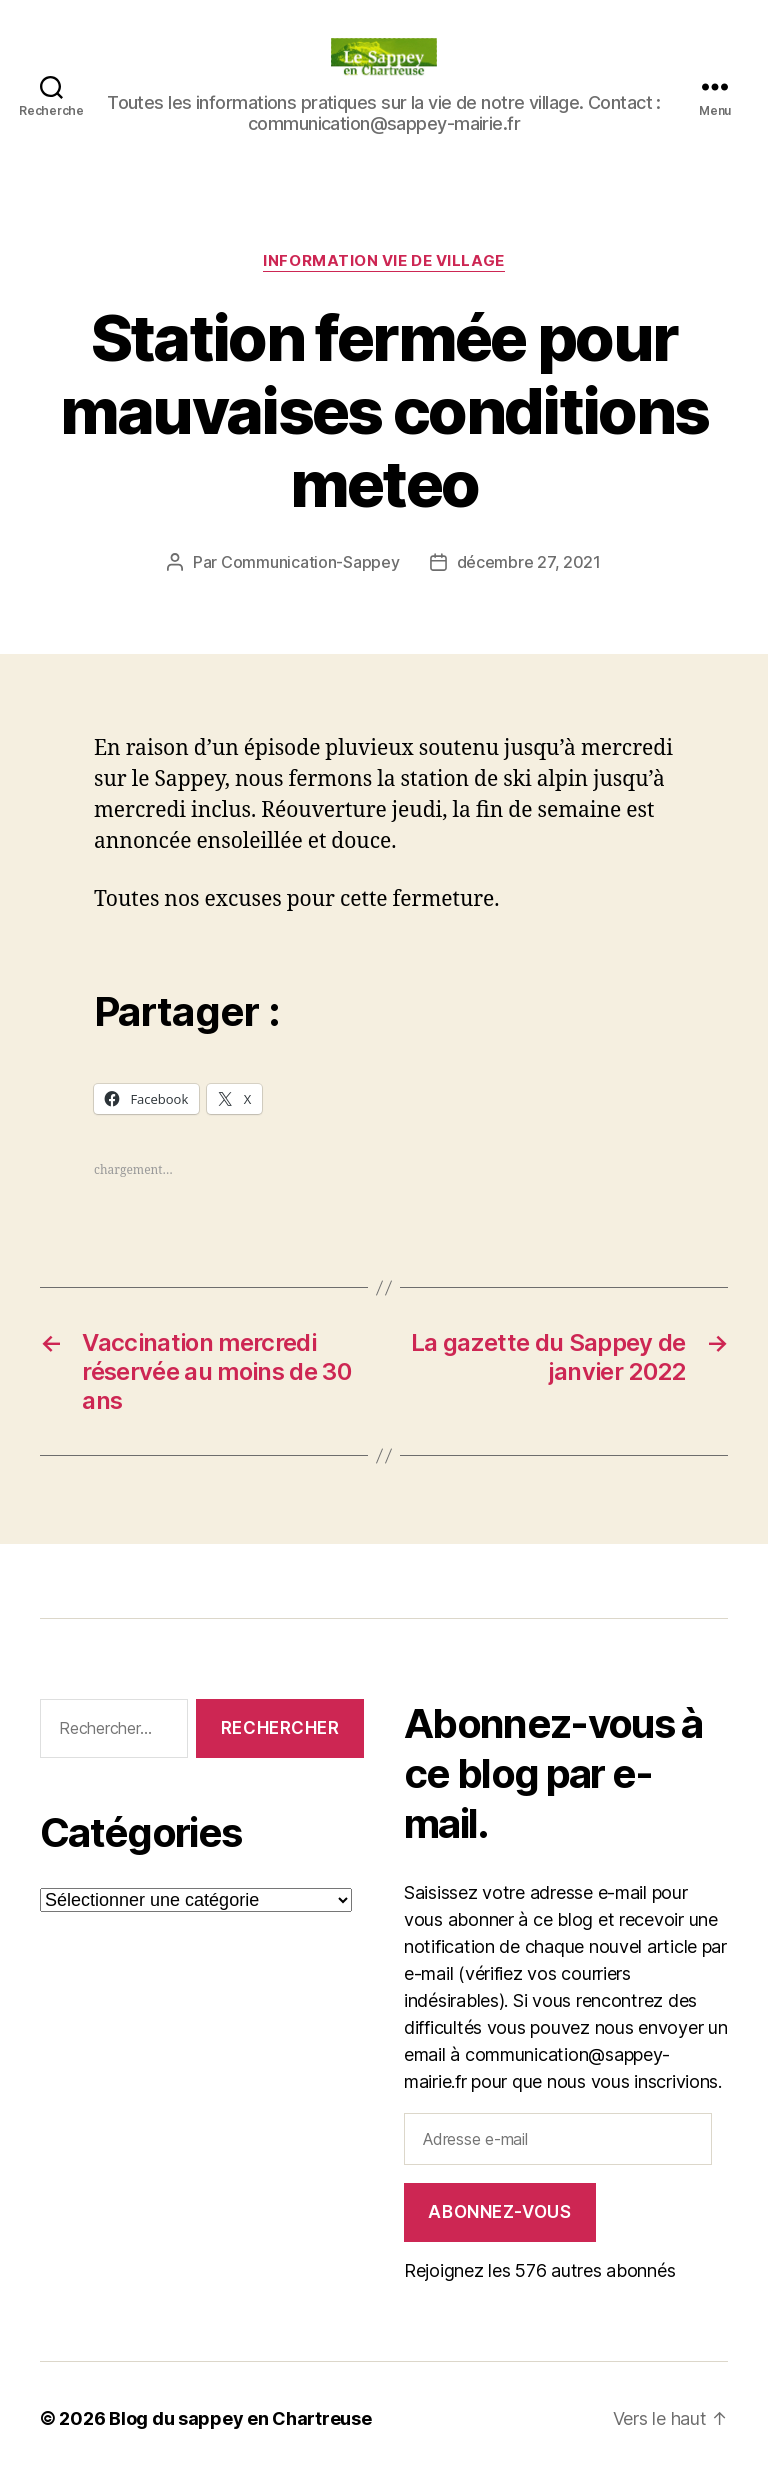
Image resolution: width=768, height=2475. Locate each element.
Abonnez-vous (499, 2212)
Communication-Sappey (310, 562)
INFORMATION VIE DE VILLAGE (383, 261)
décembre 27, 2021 (529, 562)
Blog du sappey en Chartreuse (240, 2418)
